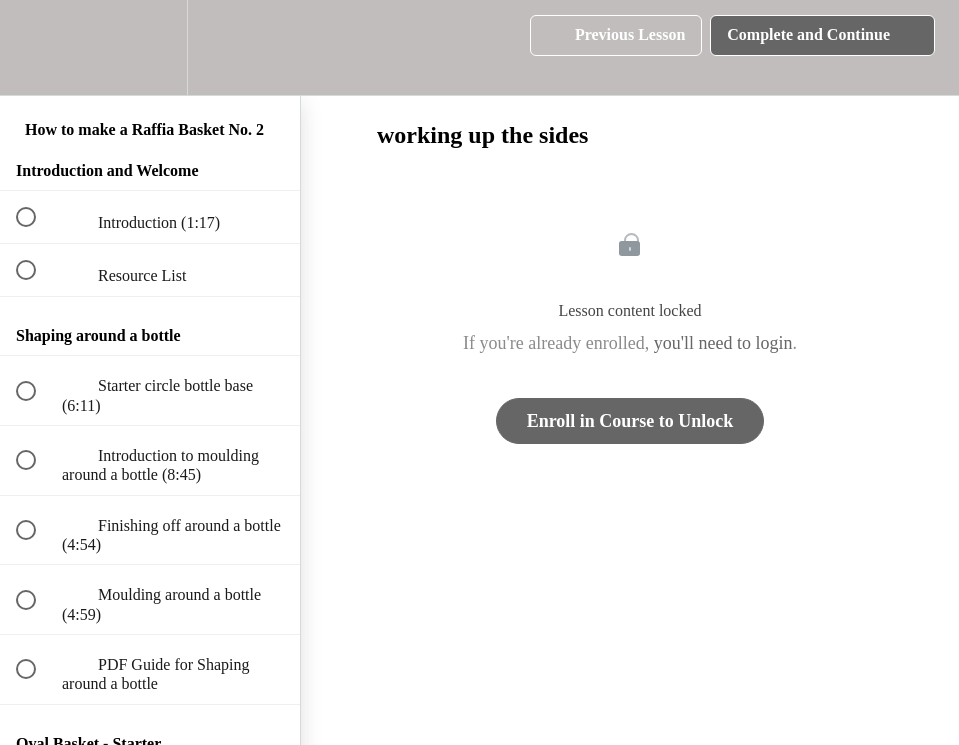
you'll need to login (723, 343)
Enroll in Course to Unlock (630, 421)
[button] (37, 47)
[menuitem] (150, 47)
